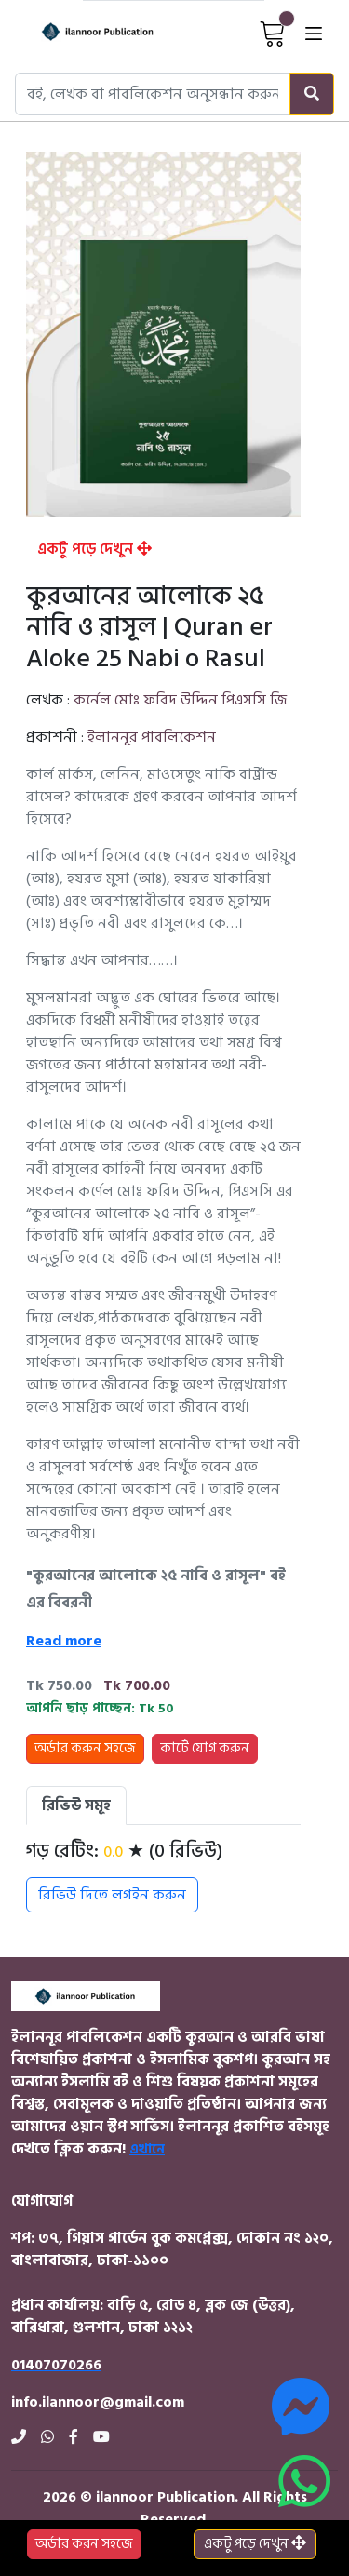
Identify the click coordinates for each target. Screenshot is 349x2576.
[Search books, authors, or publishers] (152, 94)
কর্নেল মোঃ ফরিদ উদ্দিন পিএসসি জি (180, 700)
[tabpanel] (163, 1876)
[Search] (311, 94)
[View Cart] (273, 33)
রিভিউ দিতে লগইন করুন (112, 1895)
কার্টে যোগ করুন (204, 1748)
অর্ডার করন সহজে (84, 2544)
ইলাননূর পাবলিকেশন (151, 737)
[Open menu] (313, 32)
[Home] (81, 32)
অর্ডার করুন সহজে (85, 1748)
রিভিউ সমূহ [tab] (76, 1805)
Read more (63, 1641)
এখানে (147, 2149)
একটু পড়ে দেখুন (94, 549)
